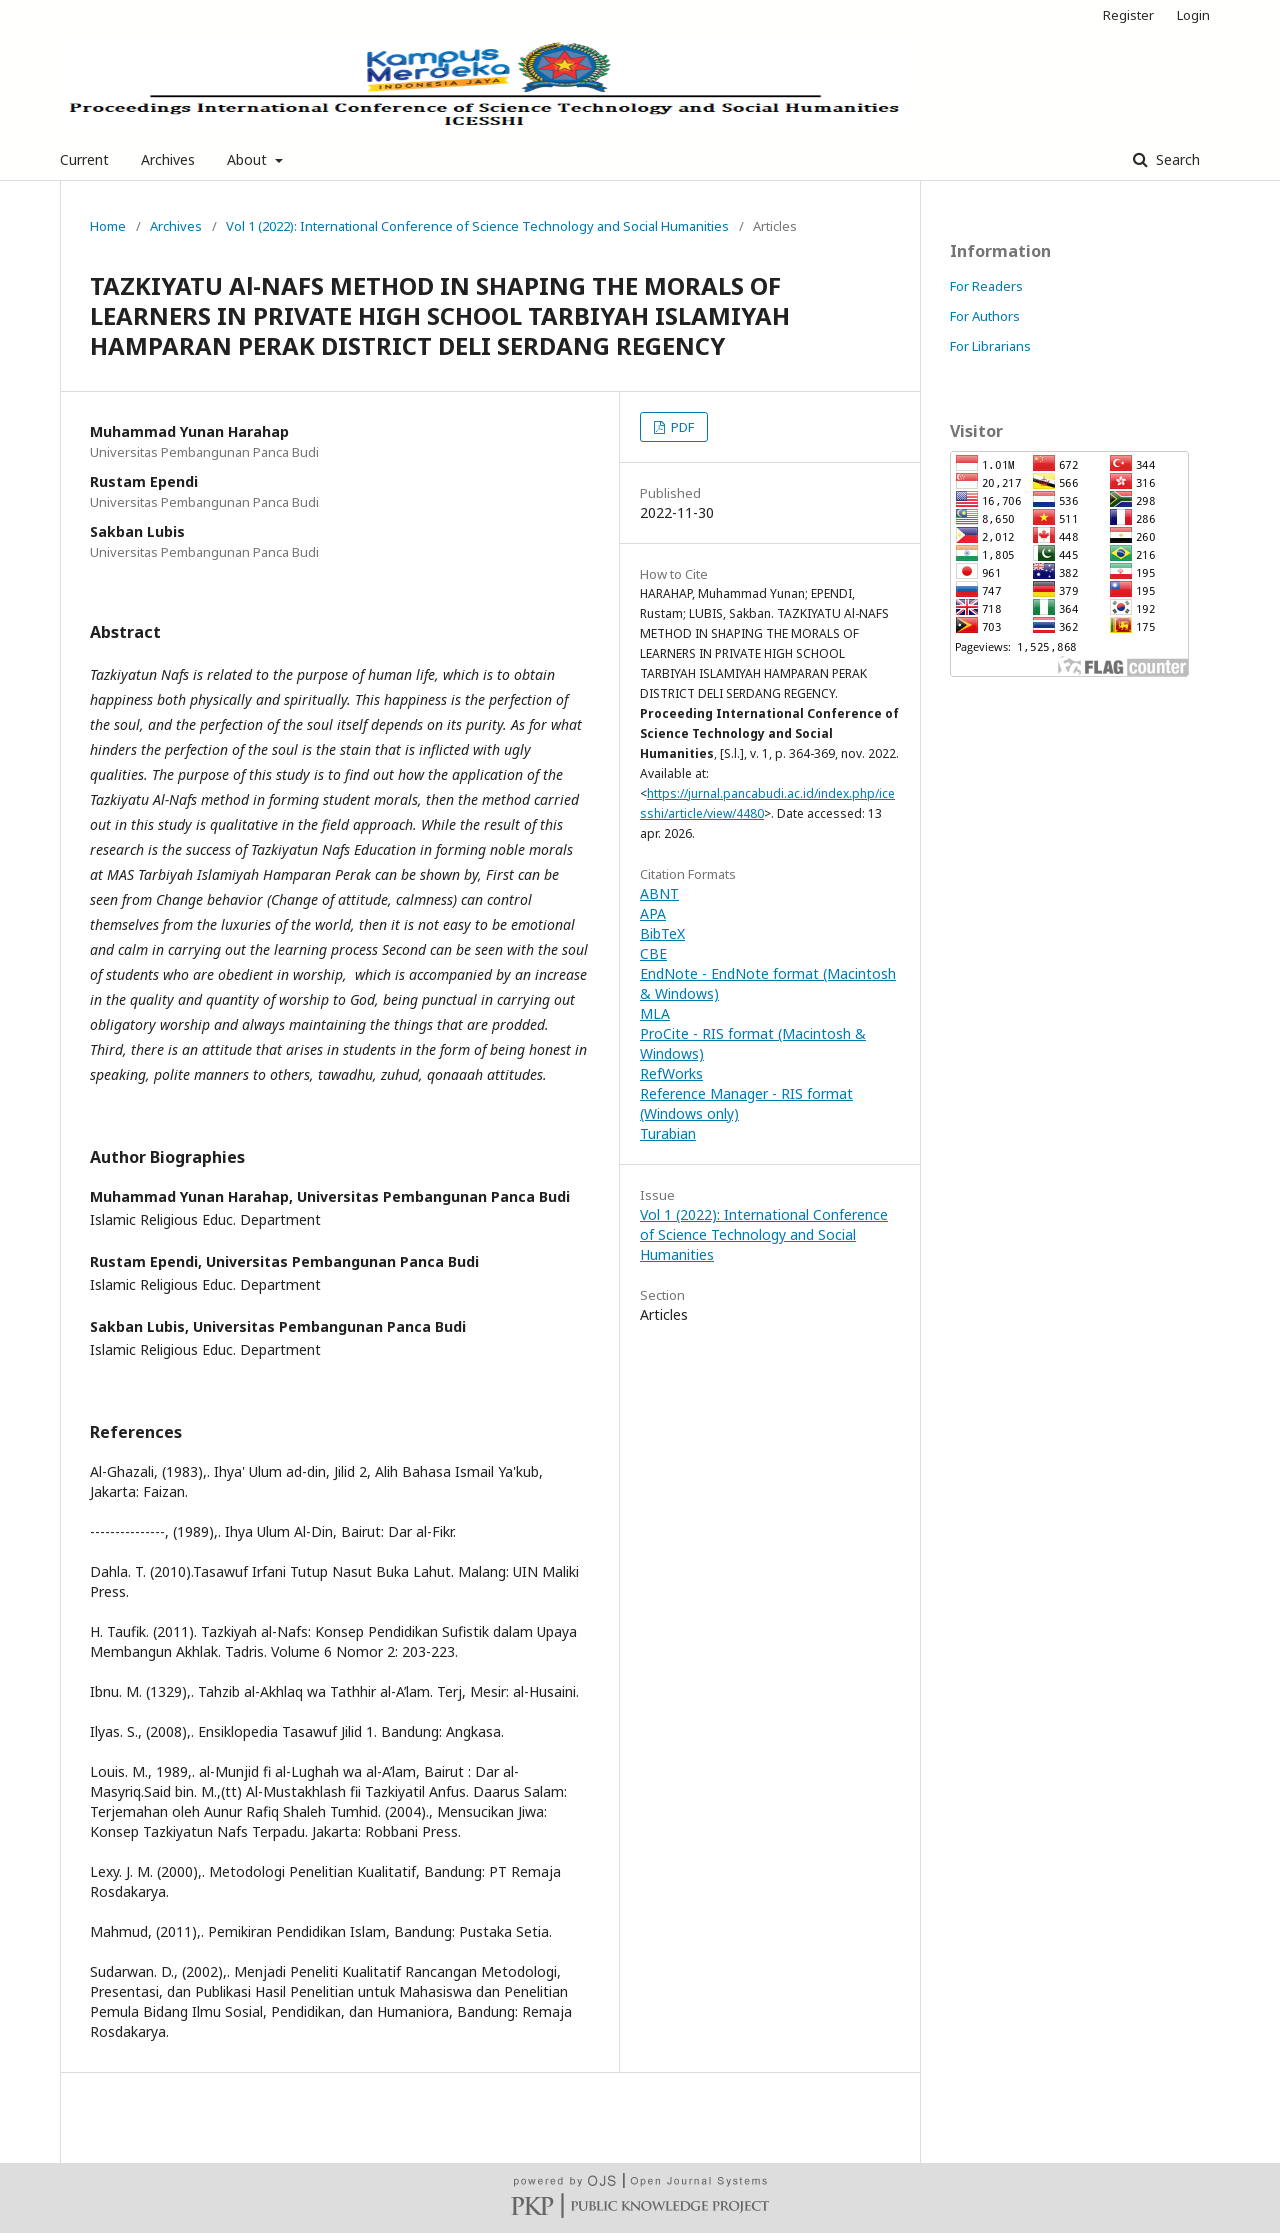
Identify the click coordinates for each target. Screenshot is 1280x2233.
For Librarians (990, 346)
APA (653, 913)
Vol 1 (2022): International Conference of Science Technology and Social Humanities (477, 226)
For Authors (985, 316)
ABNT (659, 893)
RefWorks (671, 1073)
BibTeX (662, 933)
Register (1128, 15)
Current (84, 159)
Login (1193, 15)
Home (108, 226)
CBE (653, 953)
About (249, 159)
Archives (168, 159)
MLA (655, 1013)
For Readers (986, 286)
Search (1176, 159)
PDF (681, 427)
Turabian (668, 1133)
